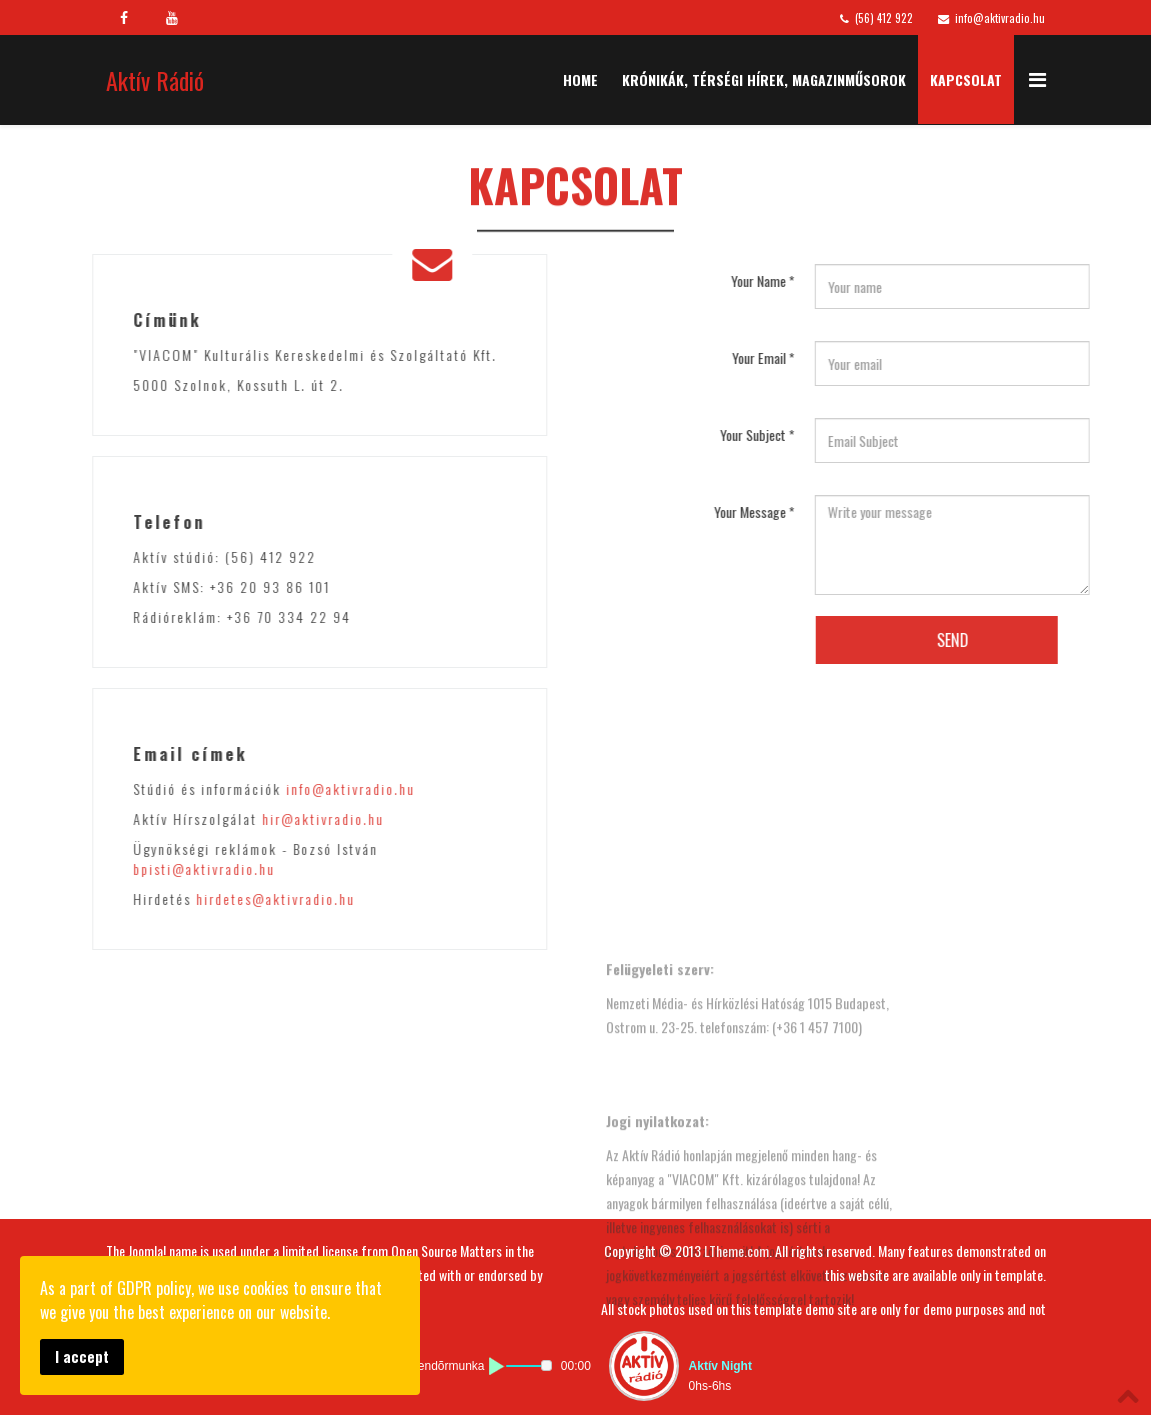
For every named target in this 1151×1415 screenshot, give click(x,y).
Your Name (866, 280)
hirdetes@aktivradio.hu (171, 898)
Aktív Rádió (155, 80)
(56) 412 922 (884, 18)
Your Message (857, 511)
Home (580, 79)
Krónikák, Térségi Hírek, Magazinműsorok (764, 79)
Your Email (866, 357)
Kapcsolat (966, 79)
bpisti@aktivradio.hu (100, 868)
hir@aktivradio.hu (219, 818)
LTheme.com (736, 1250)
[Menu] (1037, 78)
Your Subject (860, 434)
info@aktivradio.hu (1000, 18)
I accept (82, 1356)
